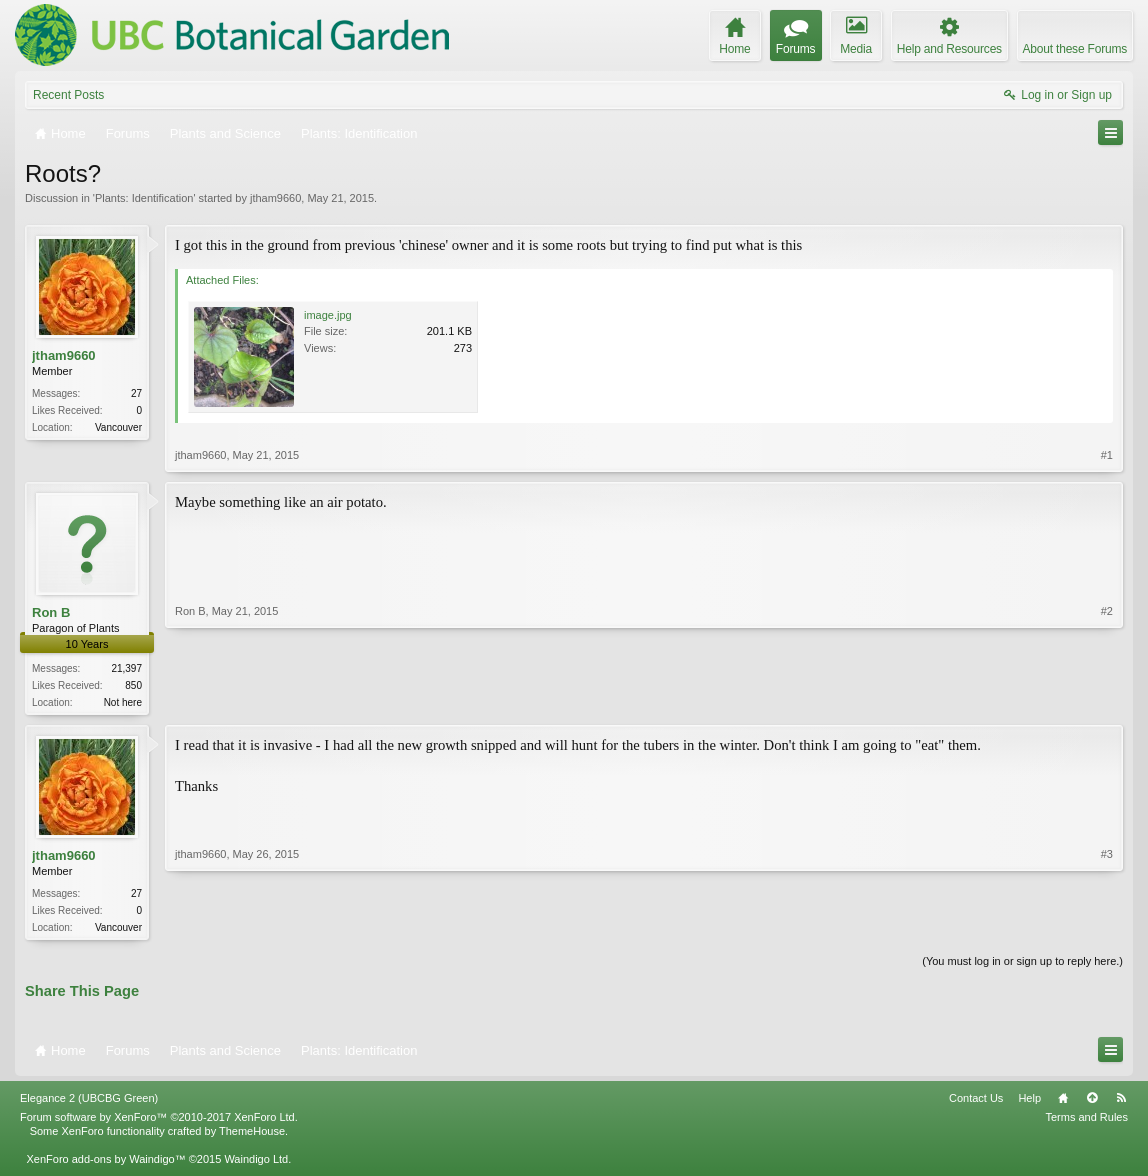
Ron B (51, 612)
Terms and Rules (1086, 1121)
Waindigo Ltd (256, 1163)
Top (1092, 1102)
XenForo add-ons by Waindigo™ (105, 1163)
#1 (1107, 455)
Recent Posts (68, 95)
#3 (1107, 927)
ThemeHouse (252, 1135)
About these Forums (1075, 49)
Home (1063, 1102)
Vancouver (118, 427)
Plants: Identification (144, 198)
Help (1029, 1102)
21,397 (126, 668)
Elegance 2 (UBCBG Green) (89, 1102)
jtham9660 (275, 198)
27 (136, 393)
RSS (1121, 1102)
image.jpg (328, 315)
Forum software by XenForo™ (159, 1121)
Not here (123, 702)
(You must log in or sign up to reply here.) (1022, 965)
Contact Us (976, 1102)
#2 (1107, 700)
